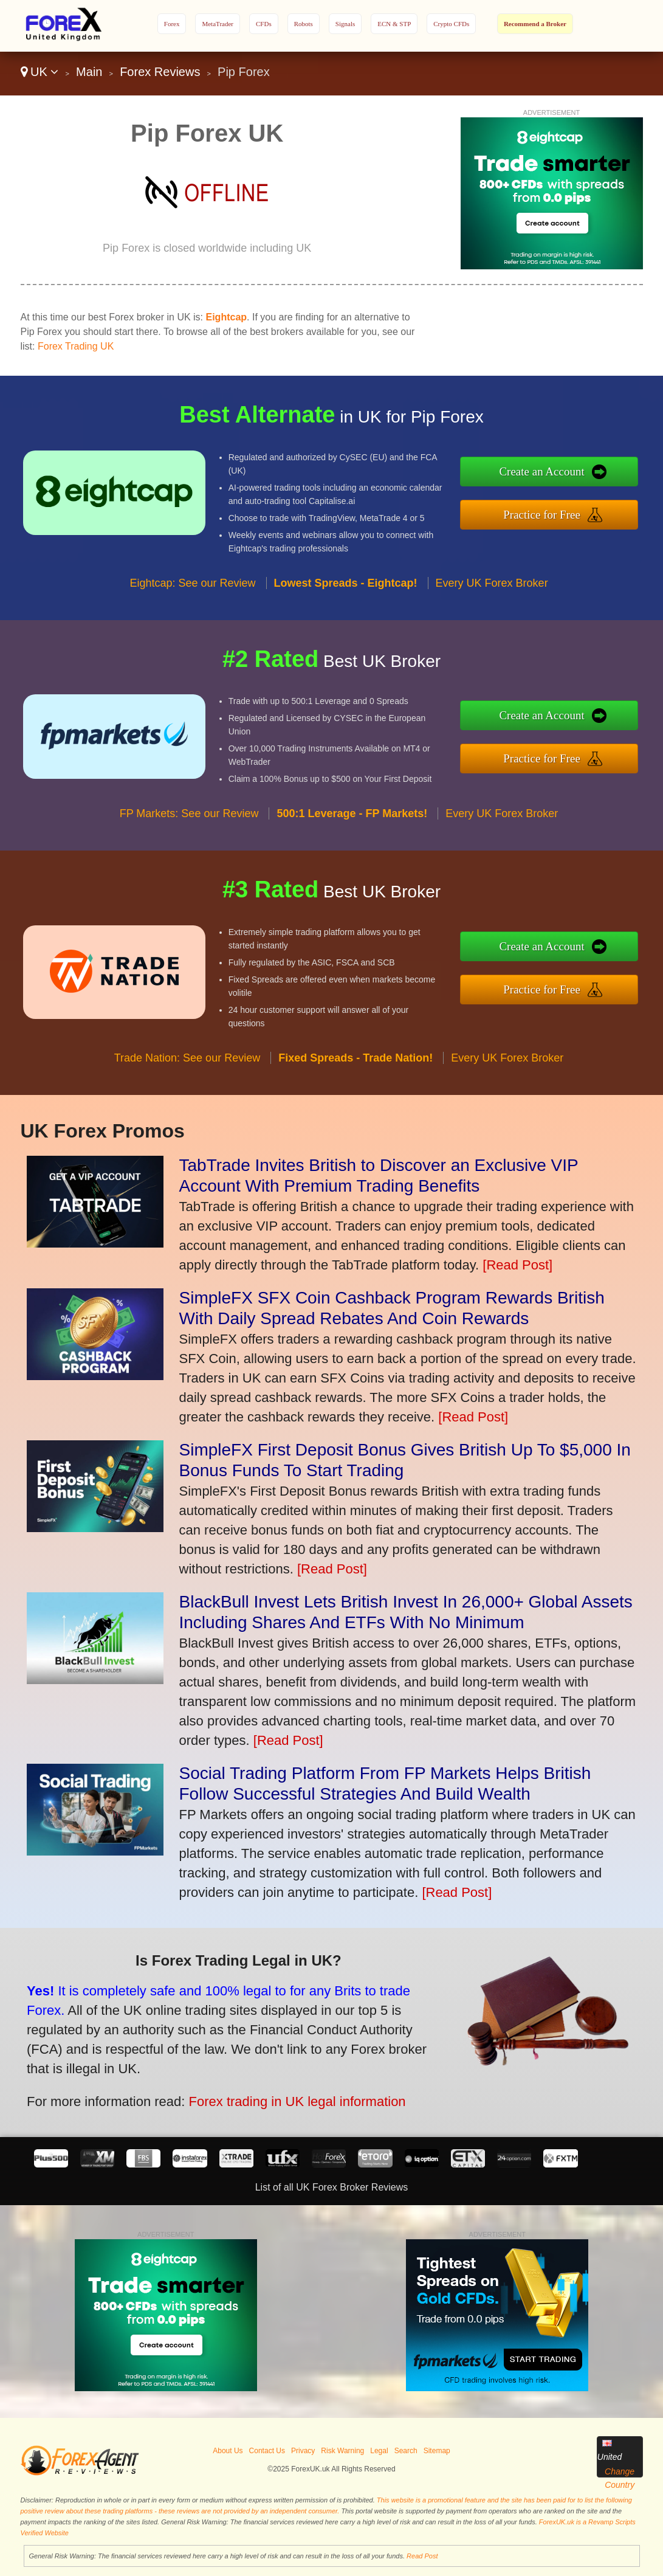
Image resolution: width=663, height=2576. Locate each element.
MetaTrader (217, 23)
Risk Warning (342, 2451)
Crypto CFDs (451, 23)
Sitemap (437, 2451)
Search (405, 2451)
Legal (379, 2451)
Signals (345, 23)
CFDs (264, 23)
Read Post (422, 2556)
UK (40, 71)
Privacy (303, 2451)
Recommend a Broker (535, 23)
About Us (227, 2451)
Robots (303, 23)
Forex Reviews (160, 71)
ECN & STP (394, 23)
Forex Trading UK (76, 346)
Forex (172, 23)
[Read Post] (517, 1264)
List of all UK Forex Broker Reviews (331, 2187)
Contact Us (267, 2451)
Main (89, 71)
